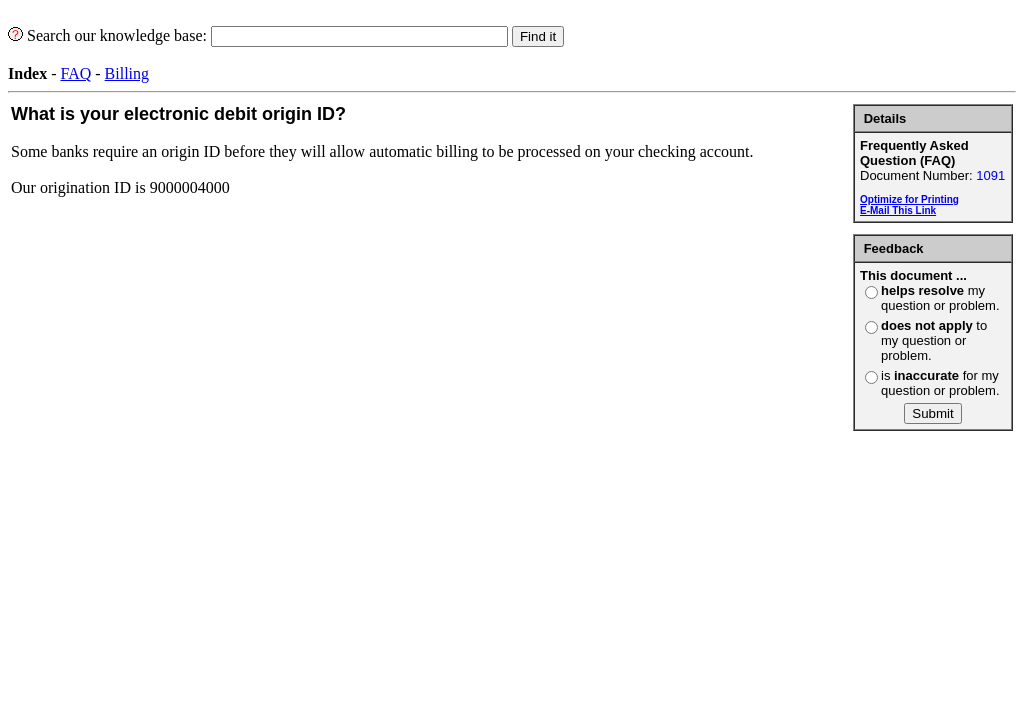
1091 (990, 175)
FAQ (75, 73)
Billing (127, 73)
